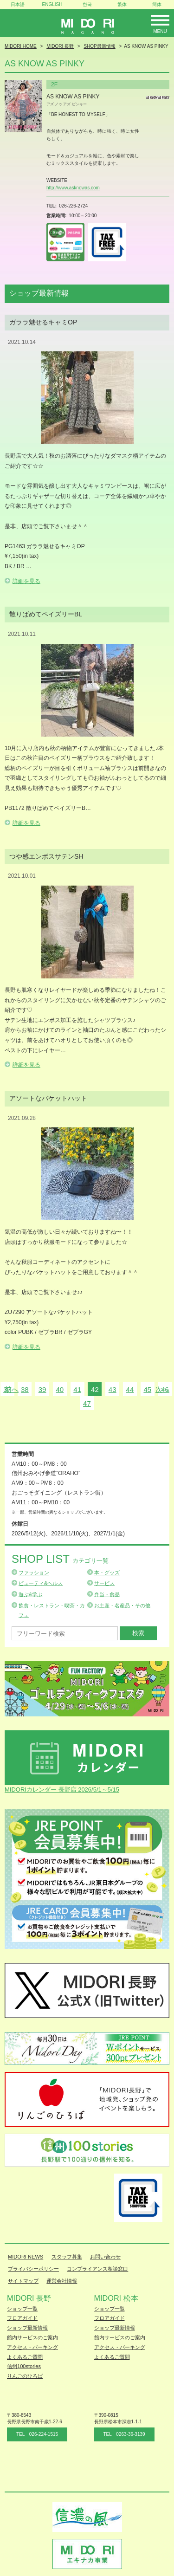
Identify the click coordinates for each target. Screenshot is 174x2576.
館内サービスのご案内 (32, 2337)
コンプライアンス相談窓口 (97, 2269)
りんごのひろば (25, 2376)
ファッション (34, 1572)
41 (77, 1389)
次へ (162, 1389)
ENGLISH (52, 4)
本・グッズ (107, 1572)
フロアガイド (22, 2318)
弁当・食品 (107, 1594)
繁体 (122, 4)
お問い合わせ (105, 2256)
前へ (12, 1389)
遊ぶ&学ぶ (30, 1594)
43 (112, 1389)
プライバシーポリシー (33, 2269)
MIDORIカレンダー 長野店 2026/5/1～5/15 (62, 1789)
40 (60, 1389)
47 (87, 1403)
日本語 (18, 4)
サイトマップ (23, 2281)
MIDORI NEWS (25, 2256)
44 (130, 1389)
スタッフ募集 (67, 2256)
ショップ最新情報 (27, 2327)
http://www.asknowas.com (73, 187)
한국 (87, 4)
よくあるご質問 (25, 2357)
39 (42, 1389)
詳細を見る (26, 581)
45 (147, 1389)
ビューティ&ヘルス (41, 1583)
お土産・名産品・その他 (122, 1605)
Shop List (60, 1559)
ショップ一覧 (22, 2308)
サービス (104, 1583)
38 (25, 1389)
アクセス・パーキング (32, 2347)
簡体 (156, 4)
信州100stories (24, 2366)
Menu (160, 31)
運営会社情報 (61, 2281)
